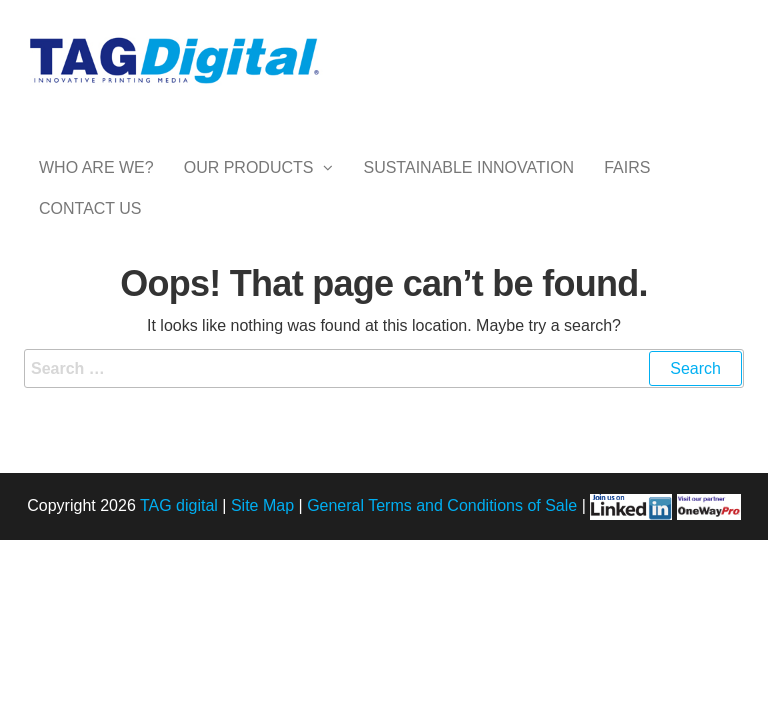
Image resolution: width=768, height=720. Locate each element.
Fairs (627, 187)
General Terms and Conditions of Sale (442, 585)
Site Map (262, 585)
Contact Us (90, 267)
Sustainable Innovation (468, 187)
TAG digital (179, 585)
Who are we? (96, 187)
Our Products (249, 187)
